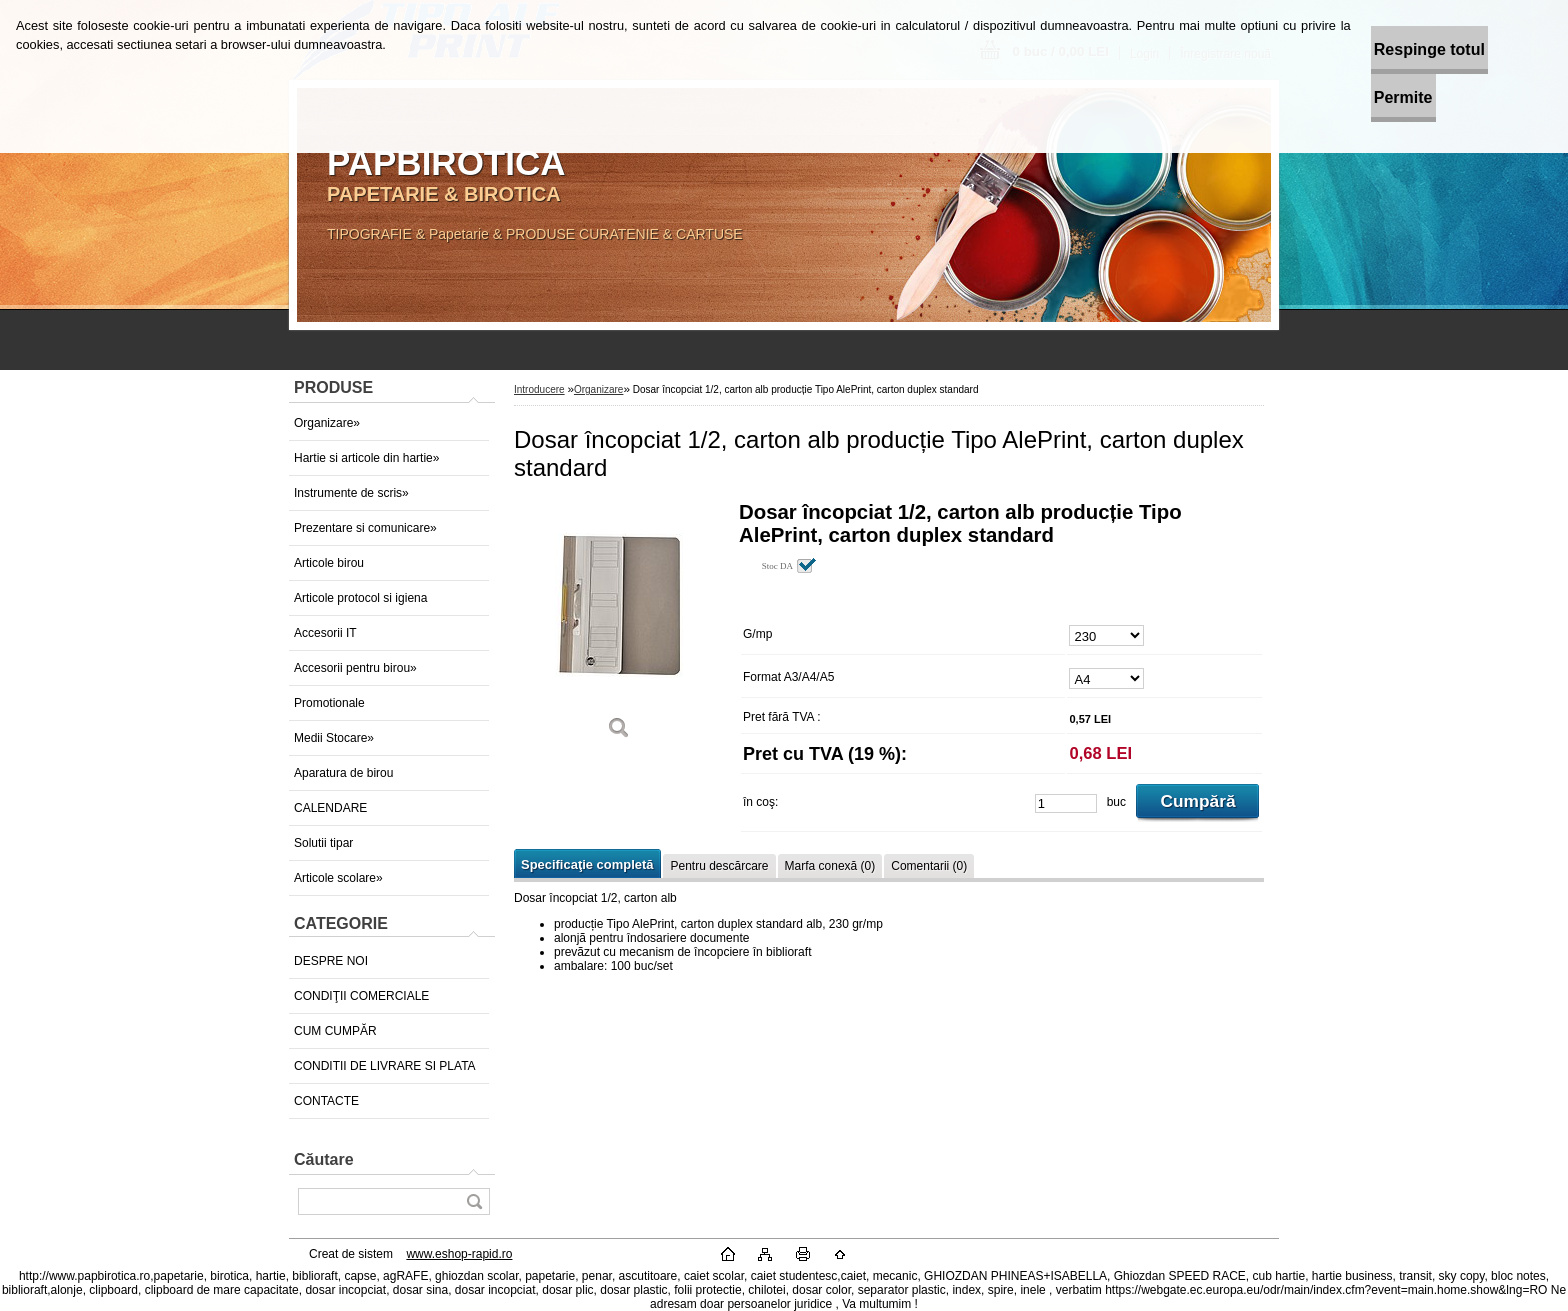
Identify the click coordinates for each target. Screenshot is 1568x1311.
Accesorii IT (325, 633)
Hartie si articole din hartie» (366, 458)
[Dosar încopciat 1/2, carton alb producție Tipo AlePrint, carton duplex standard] (619, 627)
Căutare (324, 1159)
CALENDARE (330, 808)
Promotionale (329, 703)
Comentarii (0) (929, 866)
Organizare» (327, 423)
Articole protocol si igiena (360, 598)
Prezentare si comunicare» (365, 528)
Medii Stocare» (334, 738)
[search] (474, 1201)
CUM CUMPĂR (335, 1031)
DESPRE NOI (331, 961)
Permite (1352, 97)
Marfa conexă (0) (830, 866)
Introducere (539, 389)
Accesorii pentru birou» (355, 668)
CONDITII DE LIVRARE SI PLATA (385, 1066)
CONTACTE (326, 1101)
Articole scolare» (338, 878)
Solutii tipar (323, 843)
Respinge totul (1378, 49)
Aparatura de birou (343, 773)
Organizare (598, 389)
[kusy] (1066, 803)
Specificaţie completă (587, 864)
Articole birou (329, 563)
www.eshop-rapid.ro (459, 1254)
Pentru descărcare (719, 866)
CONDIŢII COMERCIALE (361, 996)
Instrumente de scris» (351, 493)
